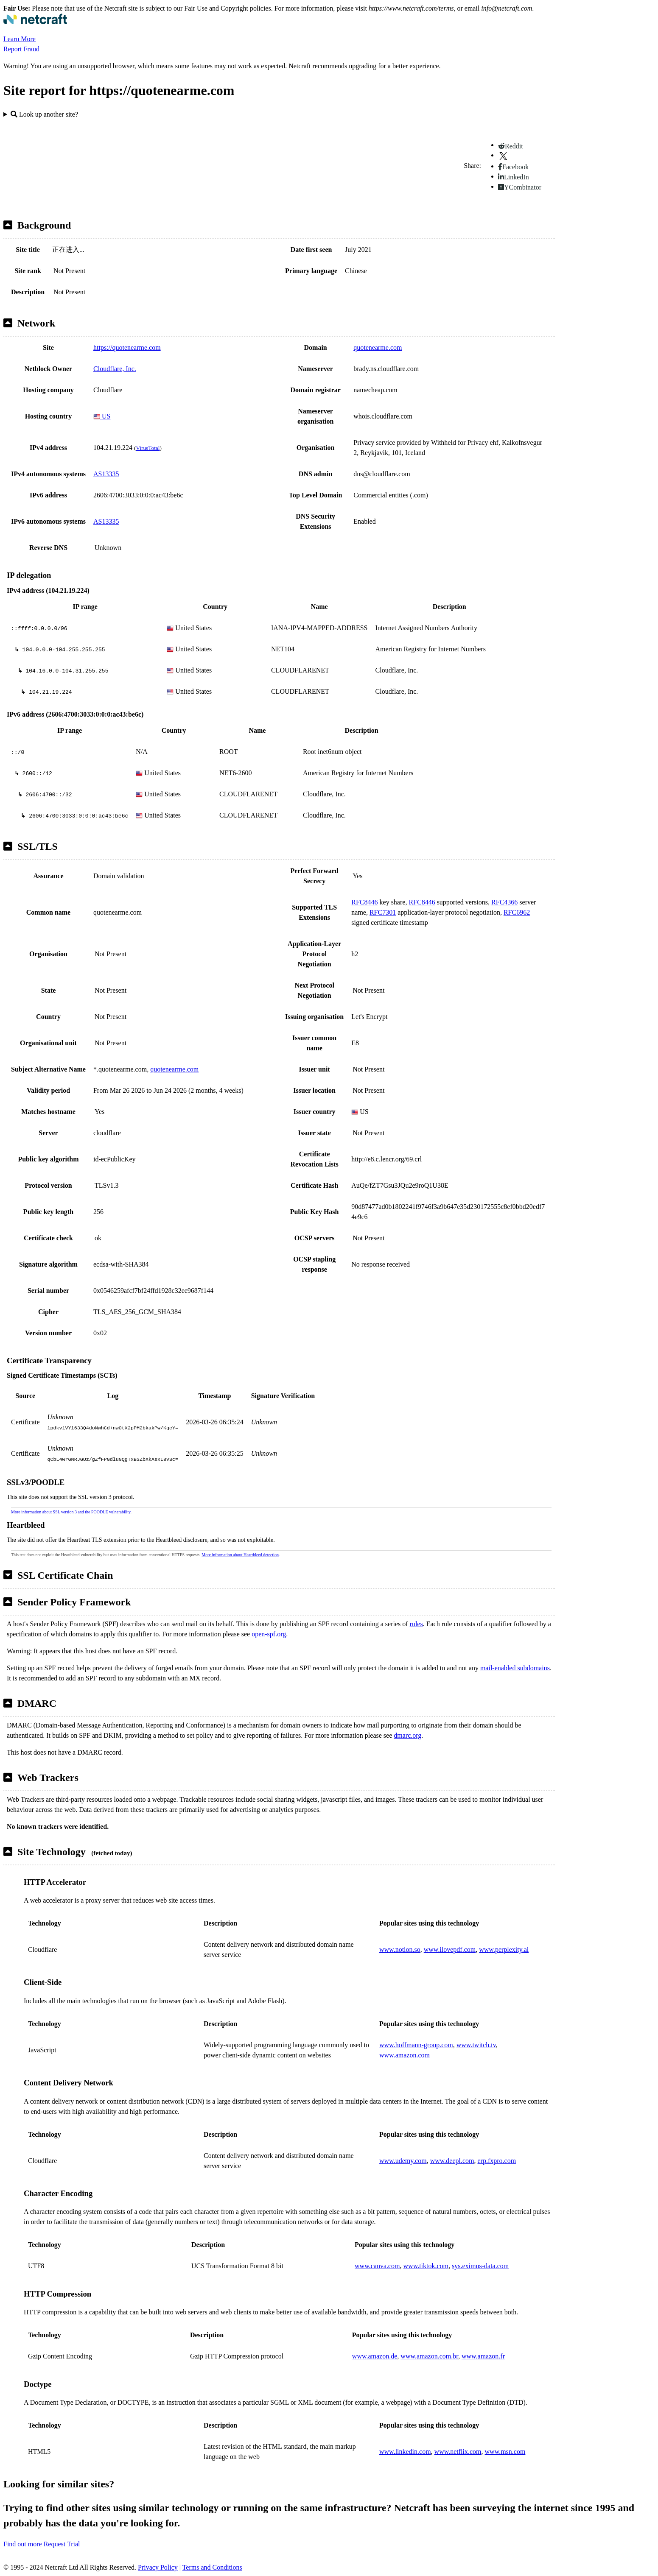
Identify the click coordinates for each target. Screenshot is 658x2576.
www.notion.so (399, 1949)
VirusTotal (148, 448)
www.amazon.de (374, 2356)
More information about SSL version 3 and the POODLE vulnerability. (71, 1512)
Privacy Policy (158, 2567)
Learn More (19, 38)
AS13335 (106, 473)
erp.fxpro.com (497, 2160)
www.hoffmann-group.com (416, 2045)
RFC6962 (517, 912)
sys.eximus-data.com (480, 2265)
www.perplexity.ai (504, 1949)
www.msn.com (505, 2451)
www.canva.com (377, 2265)
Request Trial (62, 2544)
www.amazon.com (404, 2055)
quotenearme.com (377, 347)
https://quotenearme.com (127, 347)
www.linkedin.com (405, 2451)
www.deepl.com (452, 2160)
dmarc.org (407, 1735)
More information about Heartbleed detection (240, 1554)
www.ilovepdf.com (450, 1949)
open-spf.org (269, 1634)
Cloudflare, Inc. (114, 368)
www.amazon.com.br (429, 2356)
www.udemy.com (403, 2160)
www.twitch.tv (476, 2045)
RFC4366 (504, 902)
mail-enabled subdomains (515, 1668)
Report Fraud (21, 49)
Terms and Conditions (212, 2567)
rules (416, 1623)
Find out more (22, 2544)
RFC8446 (364, 902)
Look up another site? (44, 114)
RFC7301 (383, 912)
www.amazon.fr (483, 2356)
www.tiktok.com (426, 2265)
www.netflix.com (458, 2451)
